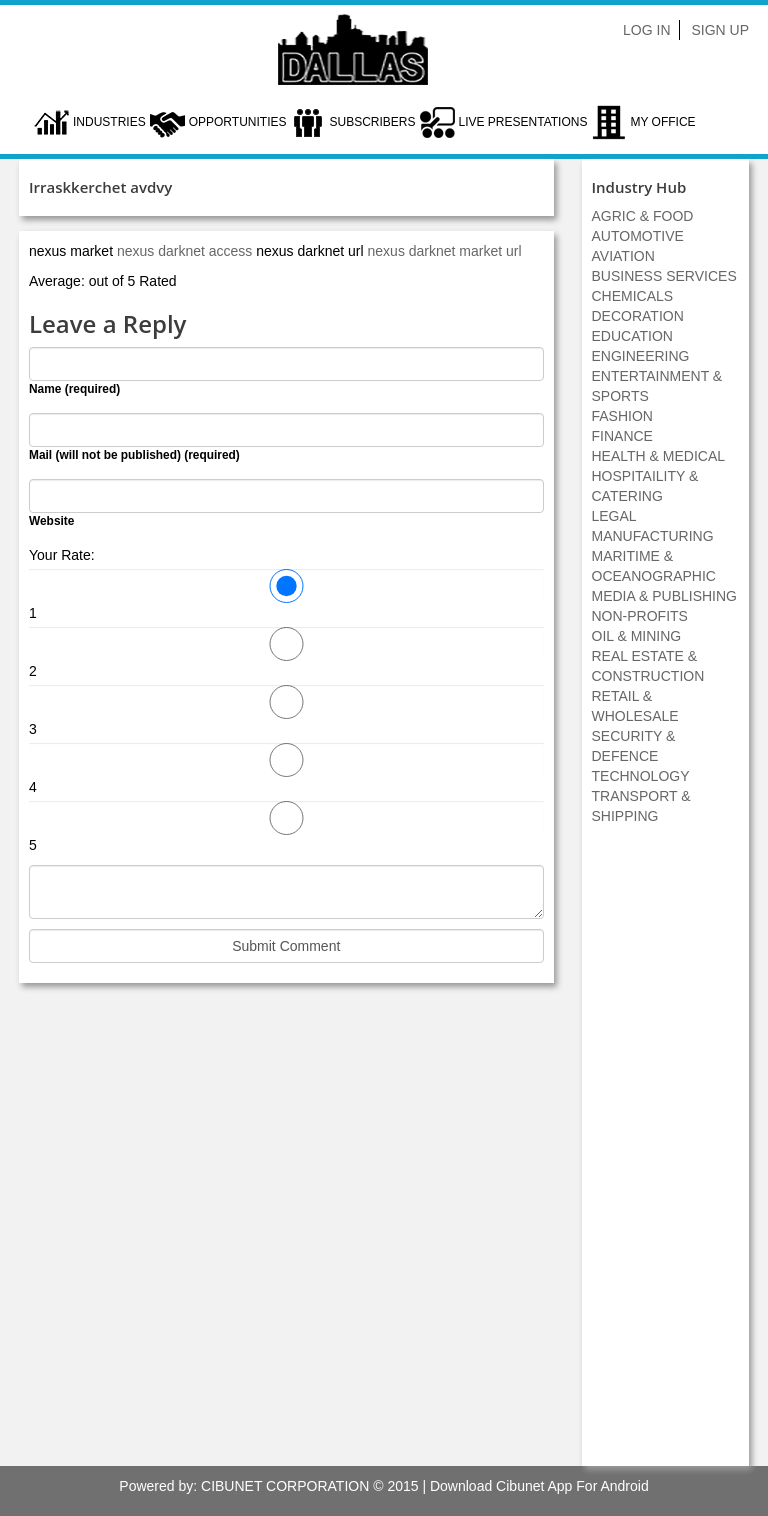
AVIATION (623, 256)
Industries (109, 122)
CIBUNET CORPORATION (285, 1486)
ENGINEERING (641, 356)
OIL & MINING (637, 636)
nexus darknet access (186, 251)
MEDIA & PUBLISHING (664, 596)
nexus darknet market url (445, 251)
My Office (662, 122)
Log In (646, 30)
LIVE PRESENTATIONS (523, 122)
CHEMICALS (633, 296)
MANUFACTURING (653, 536)
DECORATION (638, 316)
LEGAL (614, 516)
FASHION (622, 416)
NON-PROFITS (640, 616)
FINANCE (622, 436)
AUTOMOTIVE (638, 236)
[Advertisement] (665, 1156)
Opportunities (238, 122)
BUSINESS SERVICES (664, 276)
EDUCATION (632, 336)
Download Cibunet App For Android (539, 1486)
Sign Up (720, 30)
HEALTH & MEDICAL (659, 456)
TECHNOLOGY (641, 776)
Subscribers (372, 122)
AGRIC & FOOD (643, 216)
